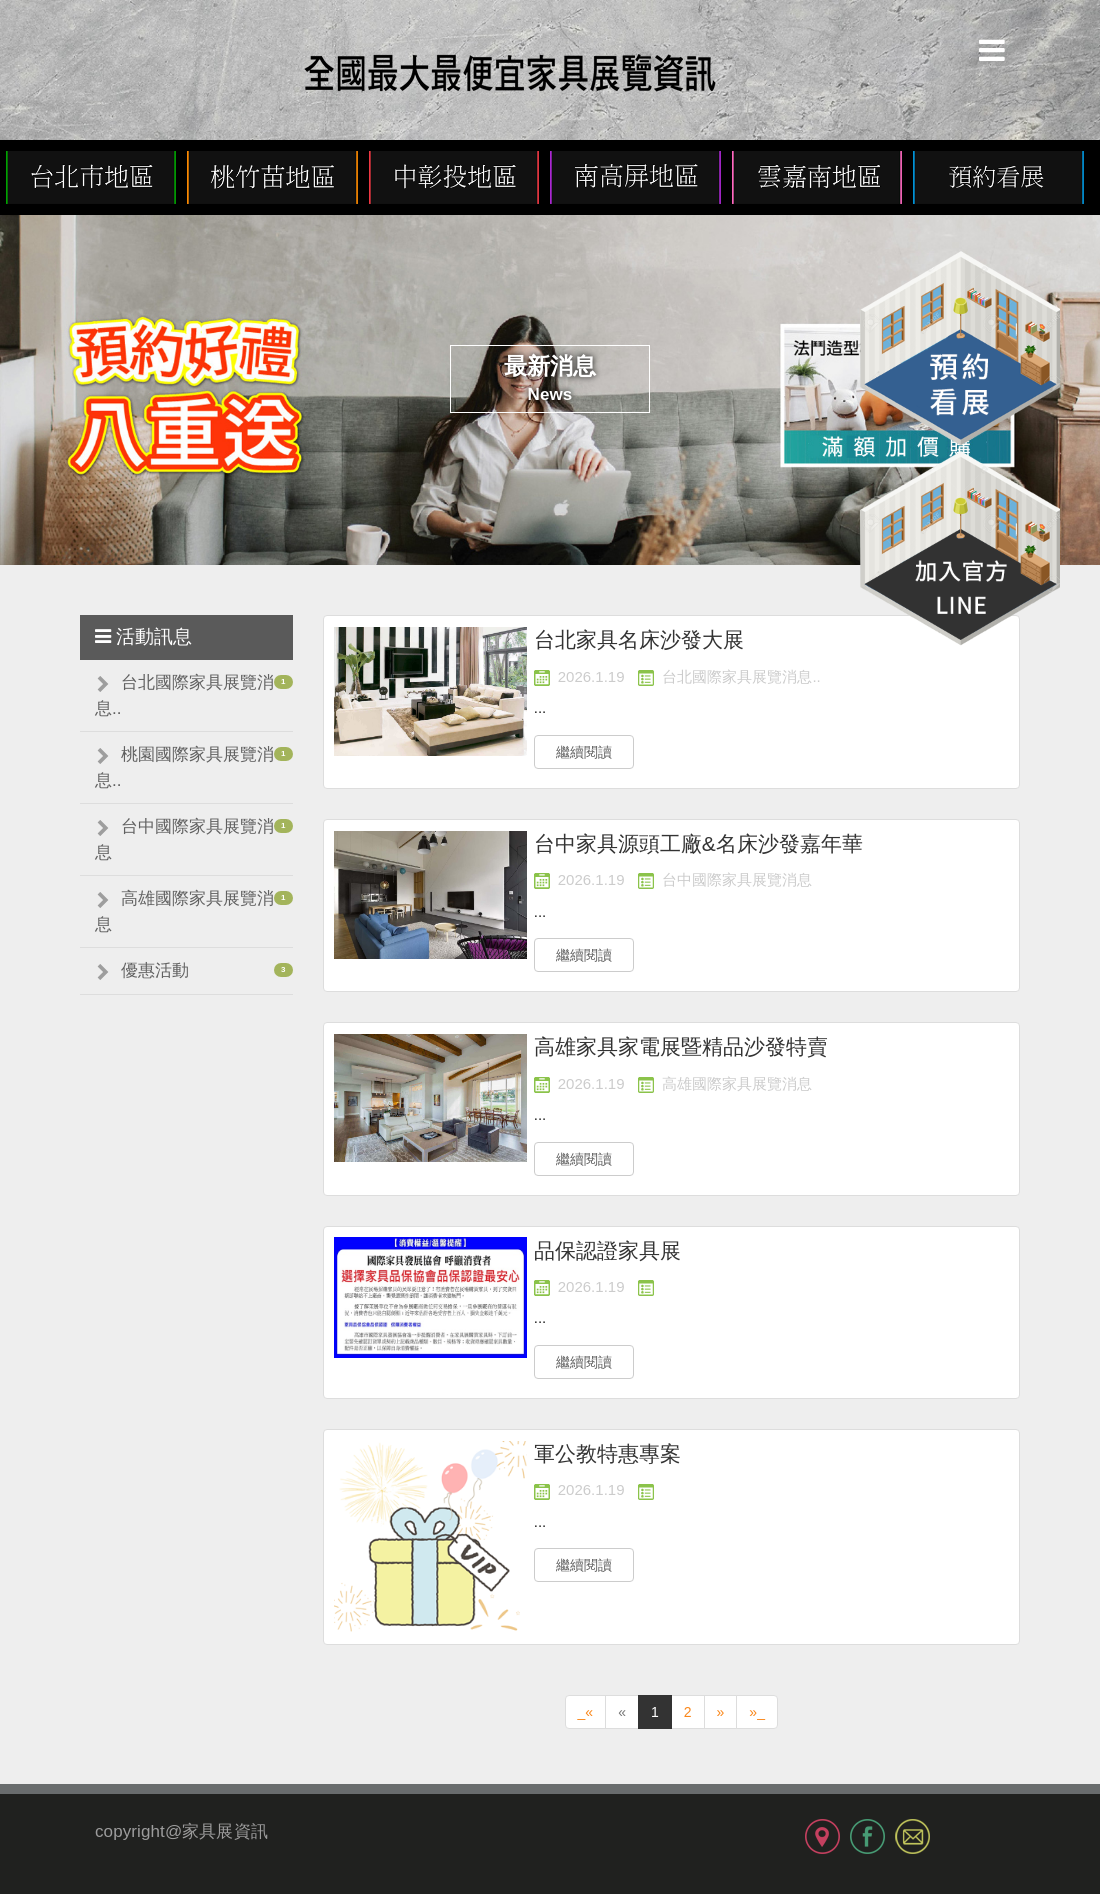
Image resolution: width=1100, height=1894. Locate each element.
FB (867, 1836)
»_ (757, 1712)
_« (586, 1712)
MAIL (912, 1836)
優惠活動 (155, 970)
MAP (822, 1836)
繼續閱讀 (584, 752)
